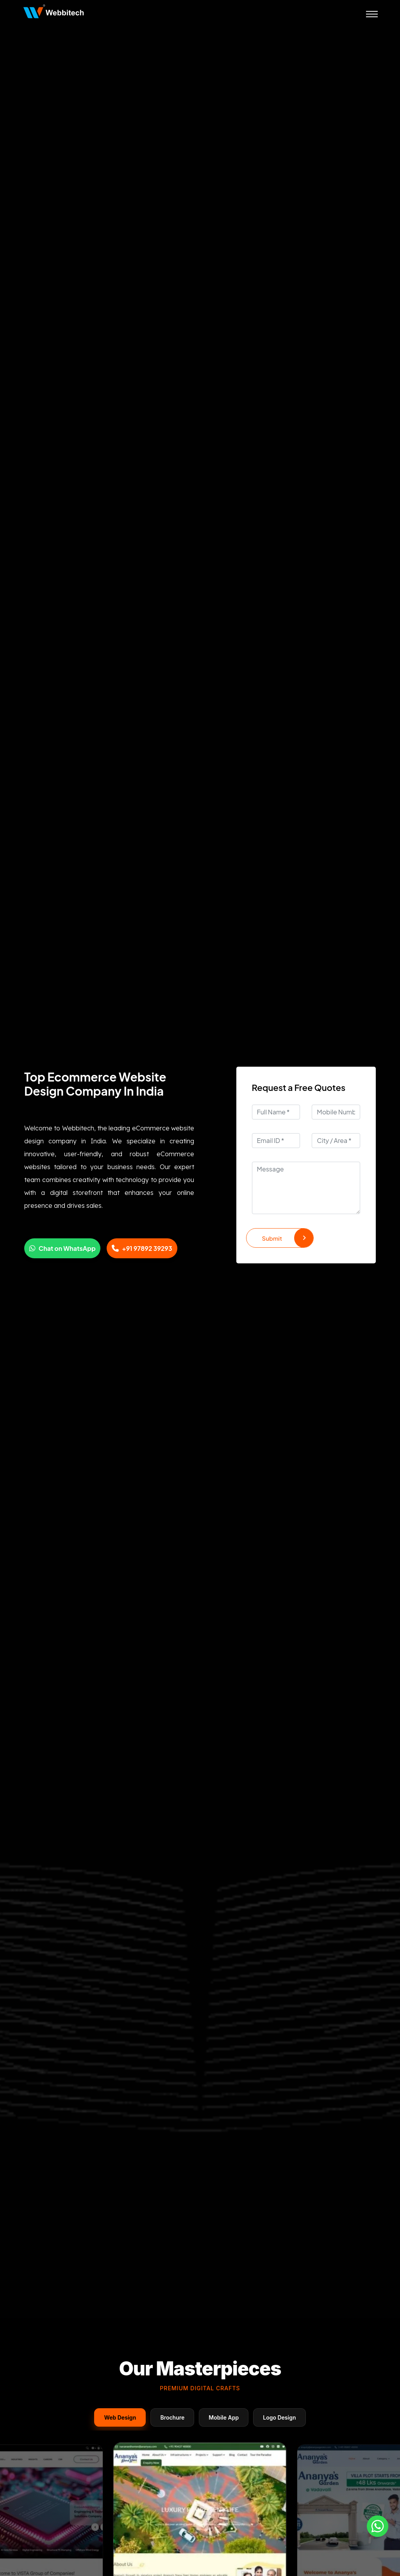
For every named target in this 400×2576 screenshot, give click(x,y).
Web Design (120, 2417)
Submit (288, 1238)
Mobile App (224, 2417)
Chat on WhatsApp (62, 1248)
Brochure (172, 2417)
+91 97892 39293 (142, 1248)
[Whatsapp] (377, 2526)
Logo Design (279, 2417)
